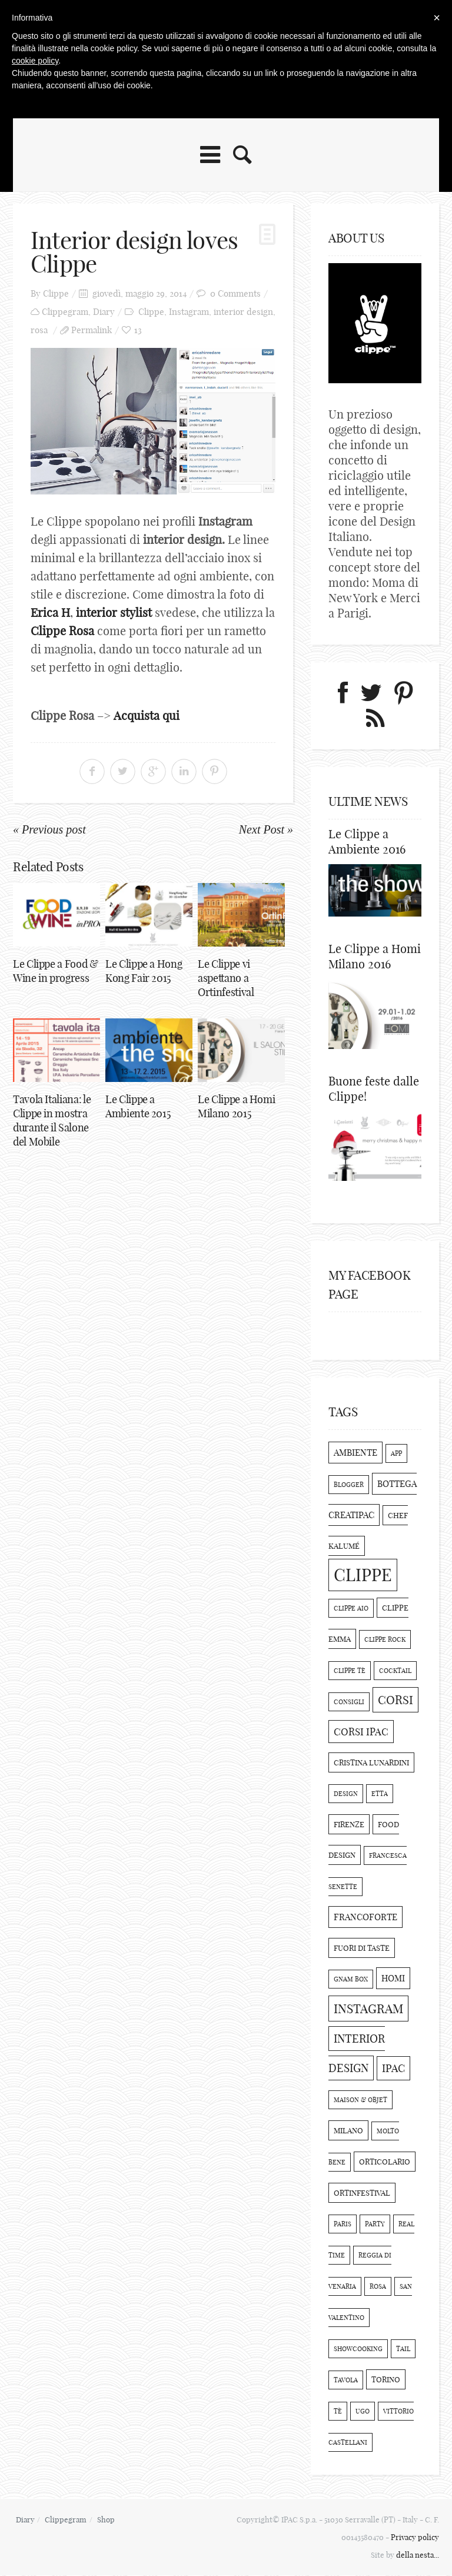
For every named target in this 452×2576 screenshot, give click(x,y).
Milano (348, 2131)
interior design (243, 311)
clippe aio (351, 1609)
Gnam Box (351, 1980)
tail (403, 2349)
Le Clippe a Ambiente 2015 (137, 1107)
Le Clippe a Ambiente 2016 (367, 841)
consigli (349, 1702)
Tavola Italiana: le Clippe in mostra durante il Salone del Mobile (52, 1121)
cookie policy (35, 60)
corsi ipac (361, 1732)
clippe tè (349, 1671)
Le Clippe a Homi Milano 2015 (236, 1107)
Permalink (91, 330)
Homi (393, 1978)
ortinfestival (362, 2193)
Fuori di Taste (362, 1948)
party (375, 2224)
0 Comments (235, 293)
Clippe (56, 293)
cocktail (395, 1671)
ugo (362, 2412)
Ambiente (355, 1453)
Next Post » (266, 829)
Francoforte (365, 1917)
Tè (338, 2412)
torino (385, 2380)
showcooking (358, 2349)
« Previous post (49, 829)
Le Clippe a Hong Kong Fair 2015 (143, 971)
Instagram (189, 311)
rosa (39, 330)
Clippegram (65, 311)
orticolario (384, 2162)
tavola (346, 2380)
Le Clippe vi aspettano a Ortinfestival (226, 979)
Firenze (349, 1825)
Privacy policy (415, 2537)
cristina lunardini (371, 1763)
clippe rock (385, 1640)
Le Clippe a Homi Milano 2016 (374, 957)
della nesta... (417, 2555)
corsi (395, 1700)
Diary (104, 311)
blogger (349, 1485)
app (396, 1454)
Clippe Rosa (64, 630)
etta (379, 1794)
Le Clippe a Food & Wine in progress (55, 971)
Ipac (393, 2069)
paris (342, 2224)
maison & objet (360, 2100)
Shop (106, 2520)
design (346, 1794)
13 (138, 330)
